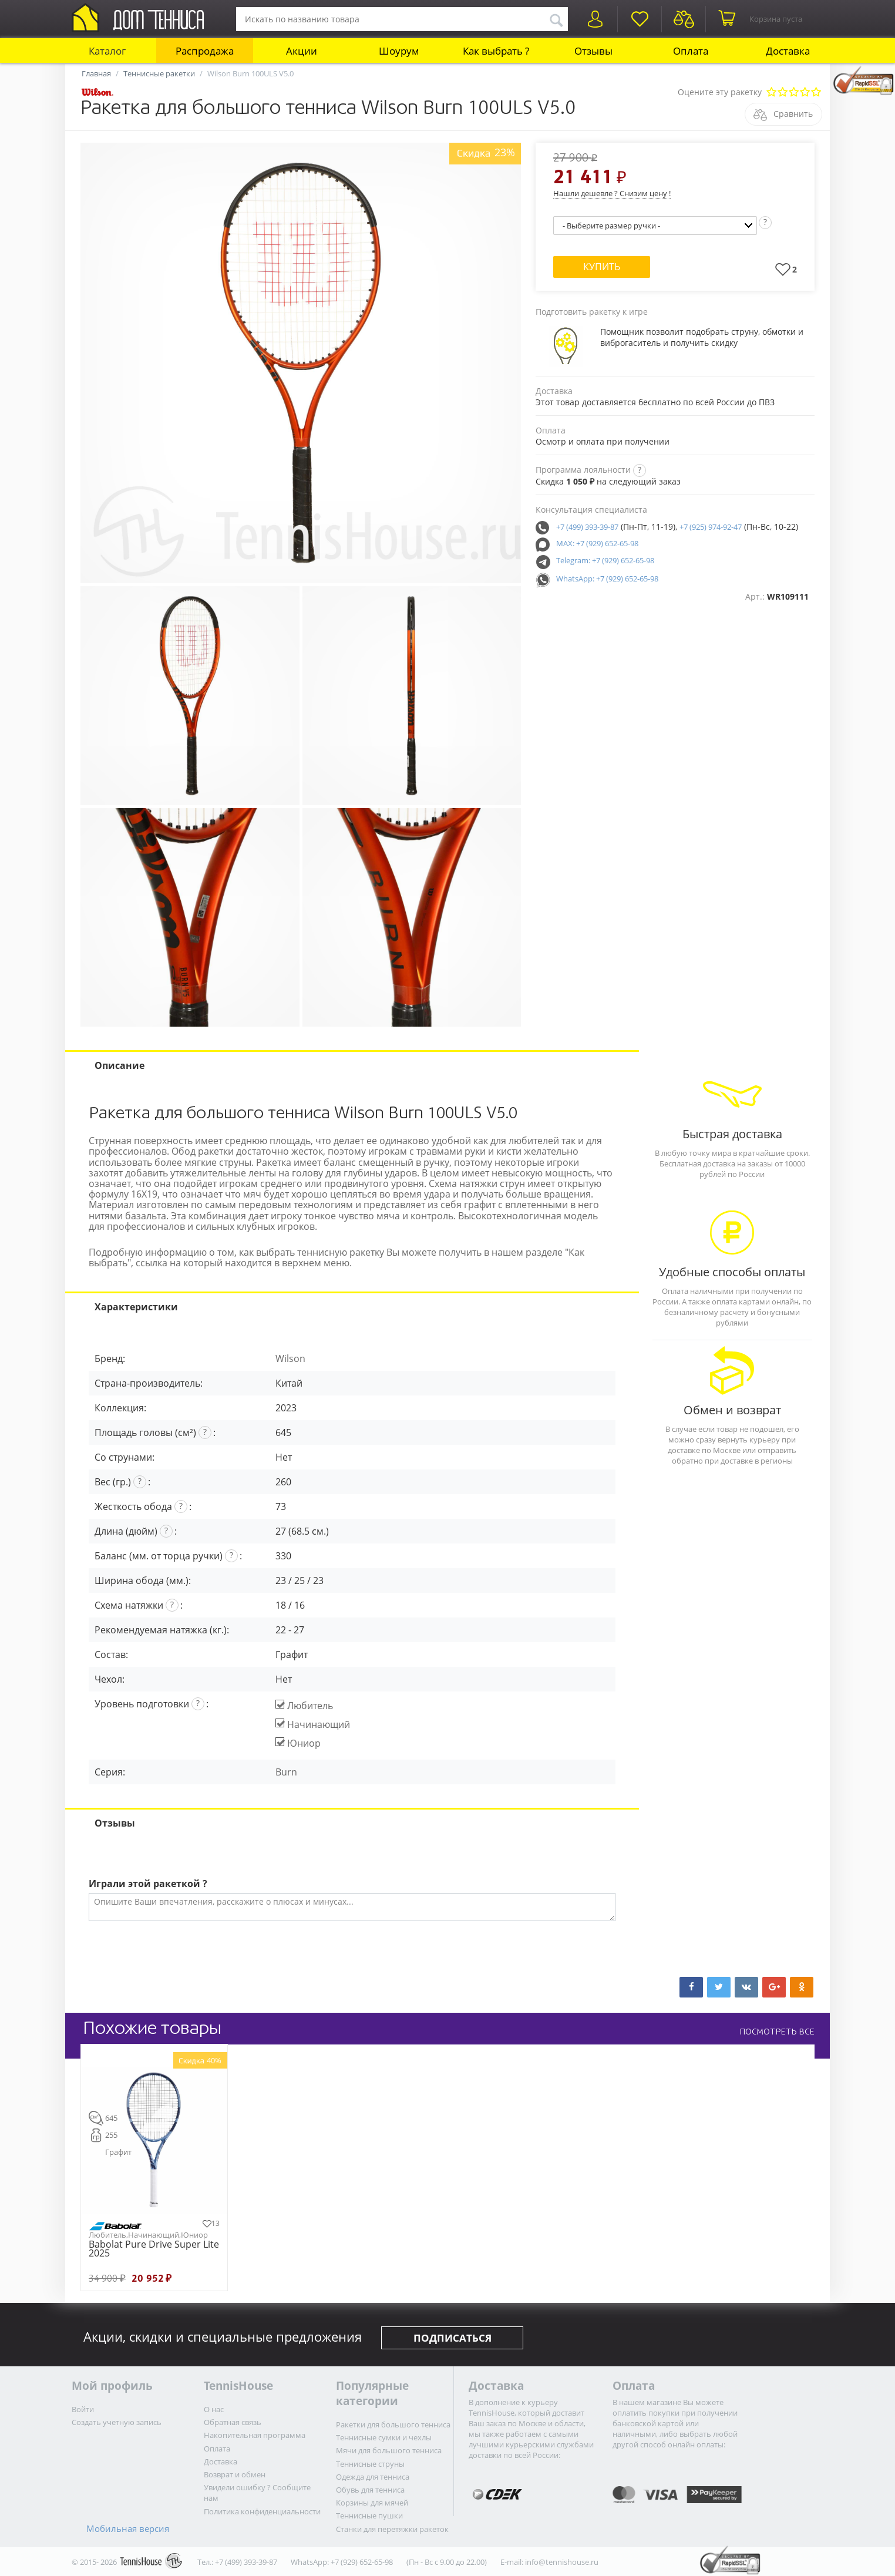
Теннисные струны (370, 2464)
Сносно (794, 92)
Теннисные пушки (369, 2515)
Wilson (290, 1358)
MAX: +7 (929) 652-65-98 (597, 543)
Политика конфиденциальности (262, 2511)
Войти (83, 2409)
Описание (119, 1065)
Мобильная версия (127, 2528)
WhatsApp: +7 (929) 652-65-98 (607, 578)
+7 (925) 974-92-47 (710, 527)
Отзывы (593, 51)
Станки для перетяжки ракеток (392, 2529)
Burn (286, 1771)
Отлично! (816, 92)
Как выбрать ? (496, 51)
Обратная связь (232, 2422)
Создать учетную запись (116, 2422)
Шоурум (399, 51)
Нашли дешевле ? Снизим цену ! (612, 193)
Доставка (788, 51)
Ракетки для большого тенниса (393, 2424)
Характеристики (136, 1306)
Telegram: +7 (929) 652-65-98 (605, 560)
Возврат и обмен (234, 2474)
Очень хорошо (805, 92)
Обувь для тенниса (370, 2489)
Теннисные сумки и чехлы (384, 2437)
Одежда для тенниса (372, 2476)
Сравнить (793, 113)
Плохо (783, 92)
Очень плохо (771, 92)
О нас (214, 2409)
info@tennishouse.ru (561, 2562)
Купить (601, 266)
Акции (301, 51)
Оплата (690, 51)
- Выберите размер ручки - (611, 225)
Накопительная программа (254, 2435)
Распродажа (205, 51)
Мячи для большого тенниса (389, 2450)
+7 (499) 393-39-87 (587, 527)
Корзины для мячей (372, 2502)
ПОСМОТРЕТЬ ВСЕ (777, 2031)
